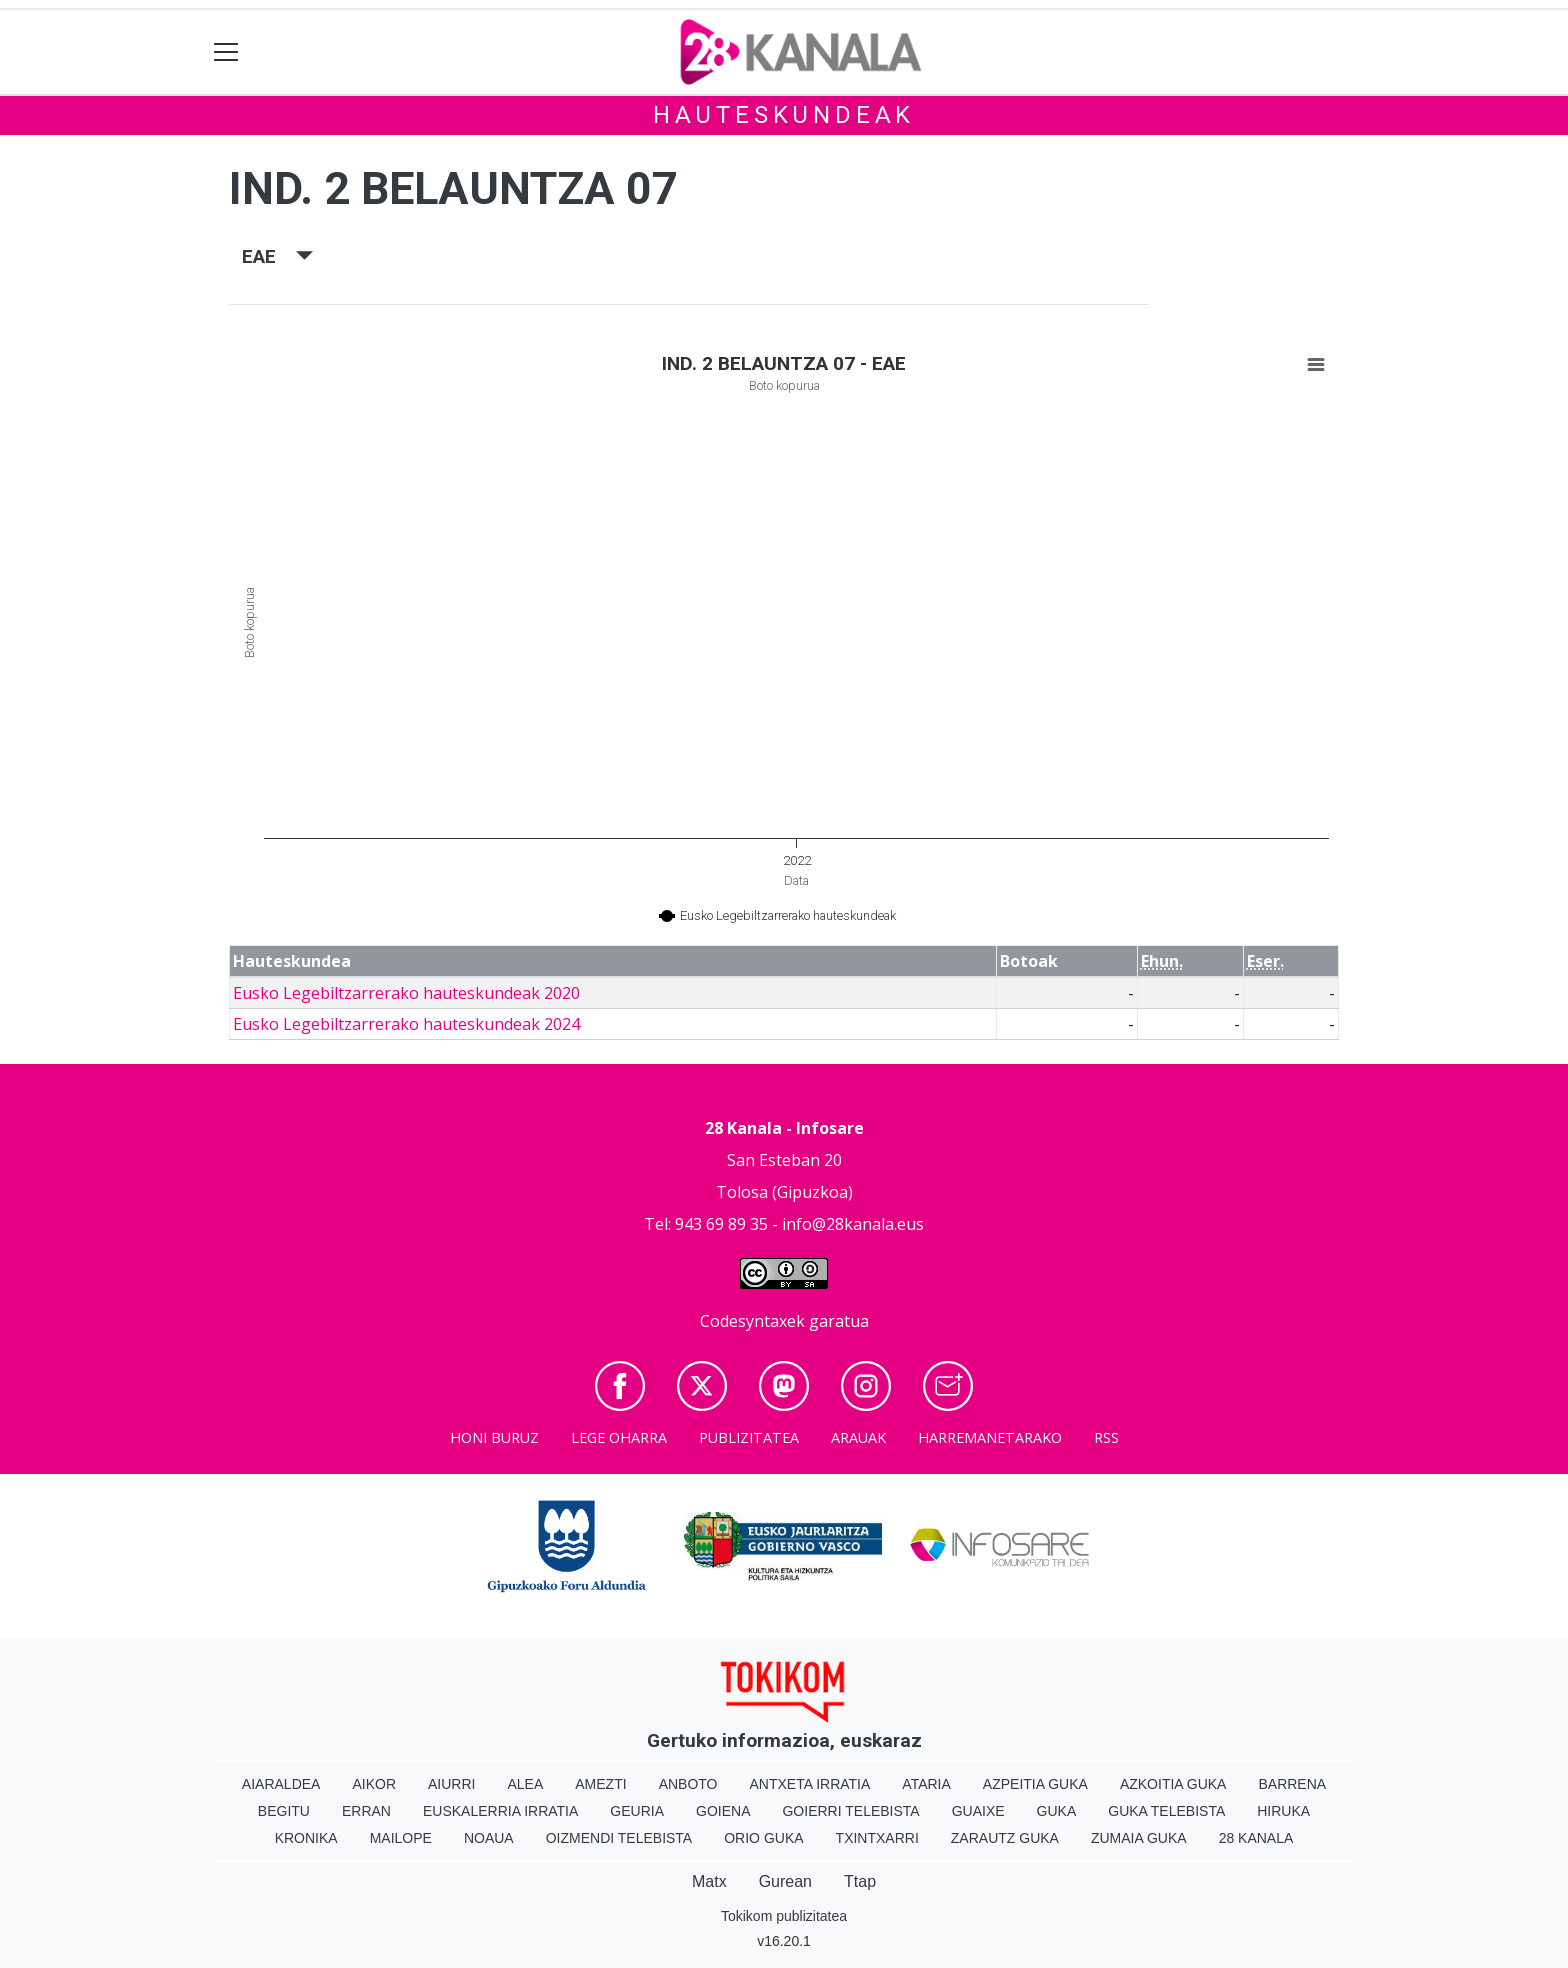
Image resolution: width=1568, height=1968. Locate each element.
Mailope (401, 1838)
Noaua (489, 1838)
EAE (277, 256)
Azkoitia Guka (1173, 1784)
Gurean (785, 1881)
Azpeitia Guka (1035, 1784)
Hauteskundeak (784, 115)
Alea (525, 1784)
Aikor (374, 1784)
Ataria (926, 1784)
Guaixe (978, 1811)
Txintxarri (877, 1838)
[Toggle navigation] (226, 52)
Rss (1106, 1437)
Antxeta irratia (810, 1784)
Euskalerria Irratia (500, 1811)
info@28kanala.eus (853, 1224)
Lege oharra (619, 1437)
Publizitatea (749, 1437)
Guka (1057, 1811)
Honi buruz (494, 1437)
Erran (366, 1811)
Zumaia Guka (1139, 1838)
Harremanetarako (990, 1437)
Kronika (306, 1838)
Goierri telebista (850, 1811)
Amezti (600, 1784)
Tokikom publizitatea (784, 1916)
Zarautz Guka (1005, 1838)
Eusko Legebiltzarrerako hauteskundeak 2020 (406, 993)
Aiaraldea (281, 1784)
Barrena (1292, 1784)
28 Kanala (1256, 1838)
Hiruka (1283, 1811)
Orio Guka (763, 1838)
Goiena (723, 1811)
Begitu (284, 1811)
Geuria (637, 1811)
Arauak (858, 1437)
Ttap (860, 1881)
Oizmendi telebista (619, 1838)
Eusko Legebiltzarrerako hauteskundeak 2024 (406, 1024)
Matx (709, 1881)
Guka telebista (1166, 1811)
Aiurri (451, 1784)
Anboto (688, 1784)
